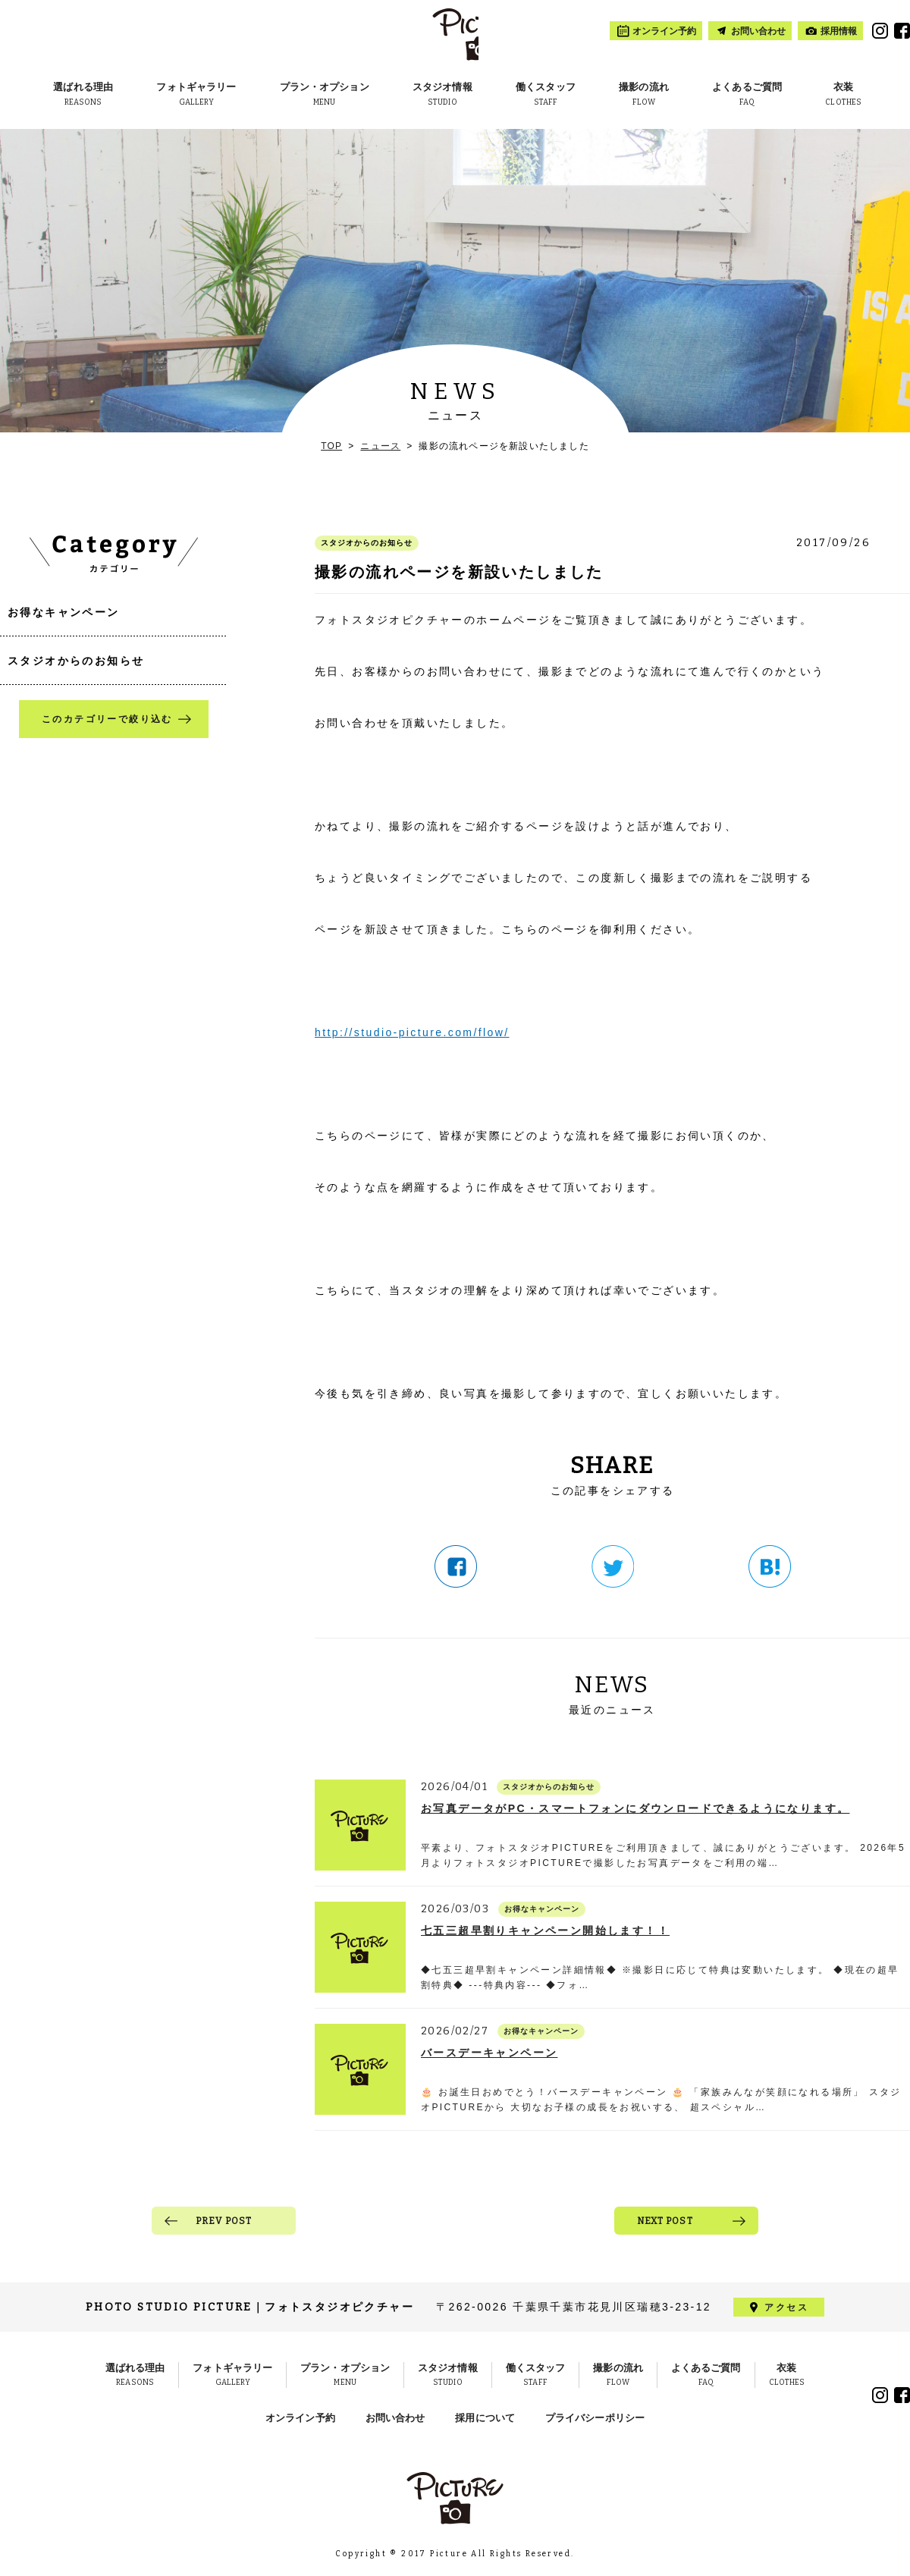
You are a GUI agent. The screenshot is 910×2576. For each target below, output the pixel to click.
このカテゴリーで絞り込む (107, 719)
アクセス (786, 2307)
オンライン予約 (300, 2418)
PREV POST (224, 2221)
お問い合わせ (395, 2418)
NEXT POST (665, 2221)
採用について (485, 2418)
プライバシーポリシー (595, 2418)
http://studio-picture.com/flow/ (412, 1032)
